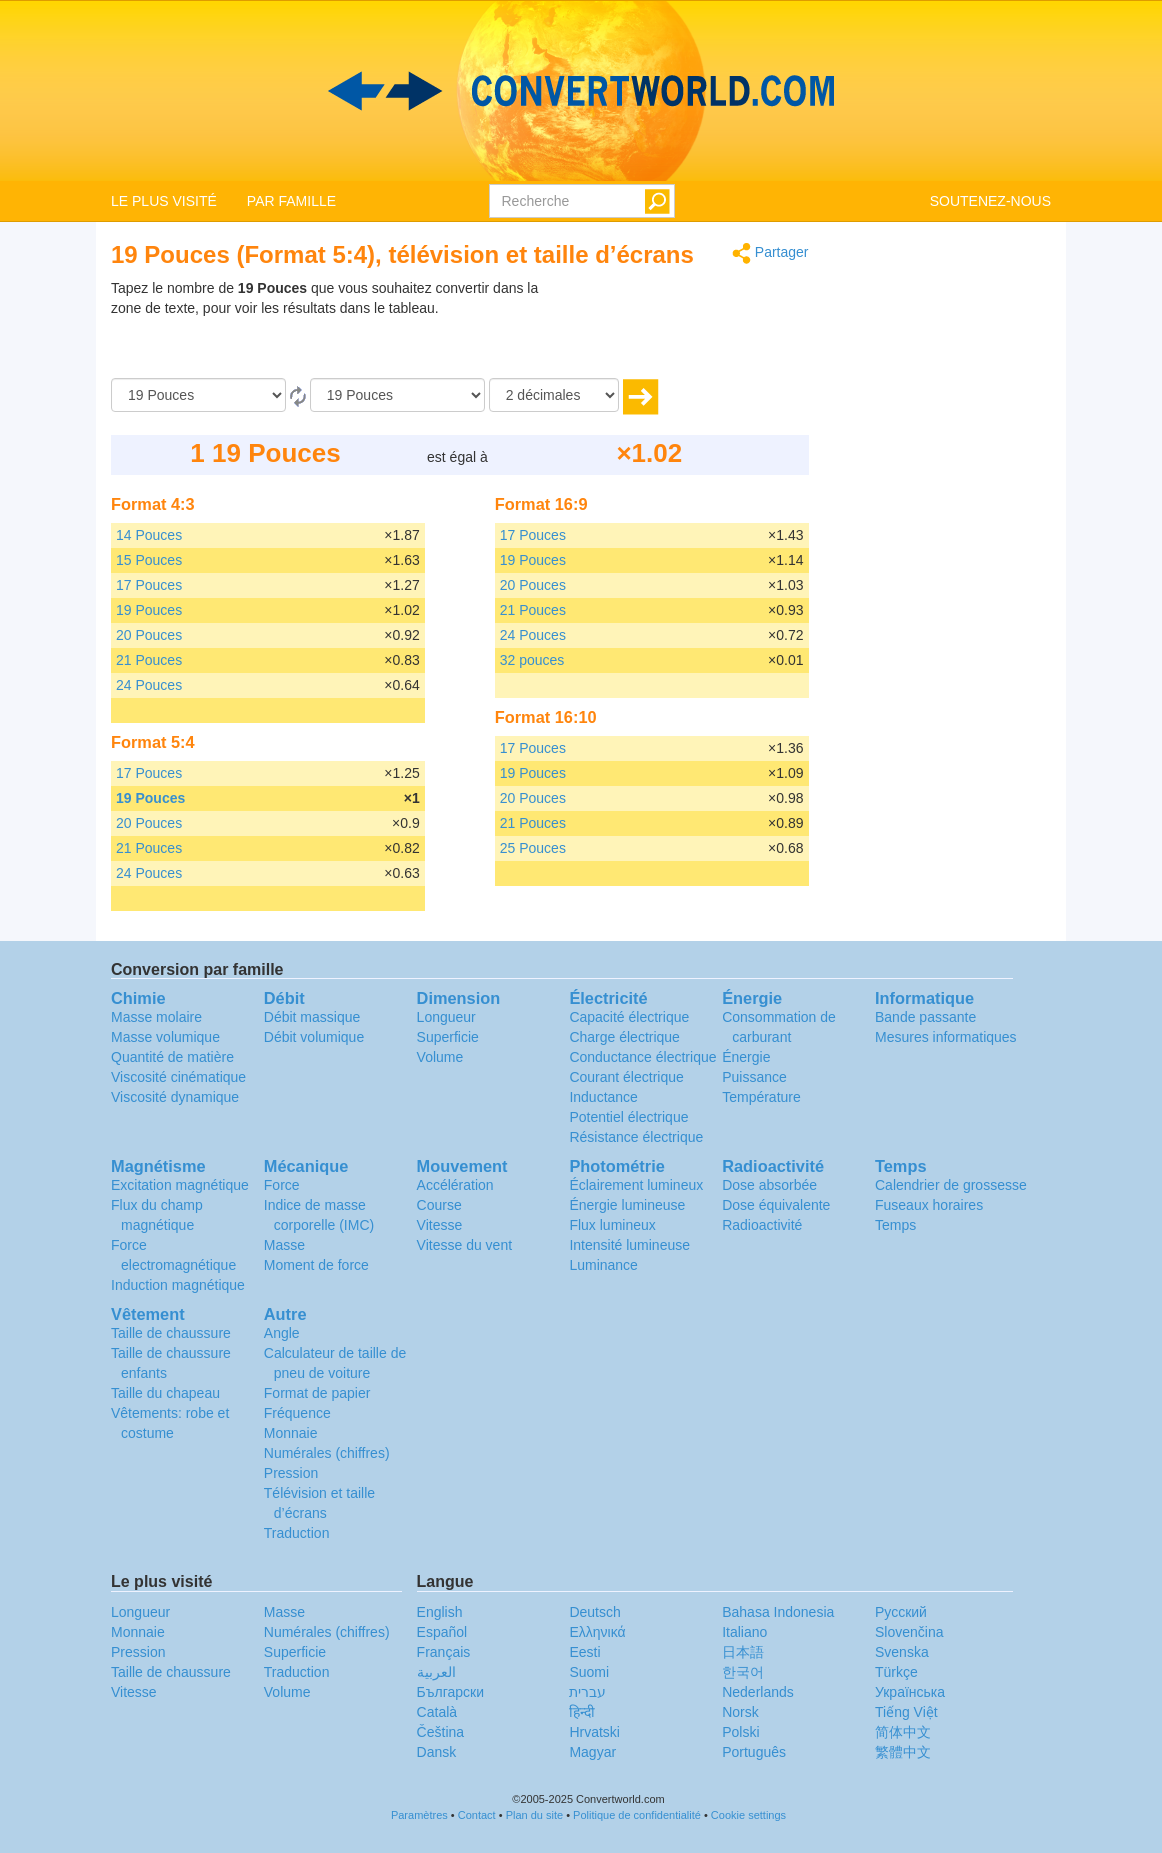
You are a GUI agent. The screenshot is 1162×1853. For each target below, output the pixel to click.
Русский (901, 1612)
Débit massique (312, 1017)
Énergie (746, 1057)
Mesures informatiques (946, 1037)
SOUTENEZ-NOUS (990, 201)
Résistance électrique (636, 1137)
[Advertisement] (684, 328)
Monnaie (291, 1433)
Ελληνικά (597, 1632)
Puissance (754, 1077)
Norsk (740, 1712)
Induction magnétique (178, 1285)
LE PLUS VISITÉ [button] (164, 201)
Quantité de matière (172, 1057)
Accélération (455, 1185)
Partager (770, 253)
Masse (284, 1245)
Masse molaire (156, 1017)
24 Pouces (149, 685)
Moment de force (316, 1265)
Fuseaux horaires (929, 1205)
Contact (477, 1815)
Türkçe (896, 1672)
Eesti (584, 1652)
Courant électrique (626, 1077)
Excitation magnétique (180, 1185)
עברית (587, 1692)
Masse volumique (165, 1037)
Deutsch (594, 1612)
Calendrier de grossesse (951, 1185)
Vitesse (440, 1225)
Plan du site (534, 1815)
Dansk (437, 1752)
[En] (397, 395)
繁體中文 (903, 1752)
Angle (282, 1333)
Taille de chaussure (171, 1333)
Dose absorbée (769, 1185)
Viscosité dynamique (175, 1097)
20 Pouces (149, 635)
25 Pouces (533, 848)
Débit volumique (314, 1037)
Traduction (297, 1533)
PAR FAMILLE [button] (291, 201)
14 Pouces (149, 535)
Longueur (446, 1017)
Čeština (440, 1732)
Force (282, 1185)
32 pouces (532, 660)
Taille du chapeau (165, 1393)
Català (437, 1712)
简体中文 (903, 1732)
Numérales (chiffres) (327, 1453)
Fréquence (297, 1413)
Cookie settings (748, 1815)
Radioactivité (762, 1225)
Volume (440, 1057)
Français (444, 1652)
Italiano (744, 1632)
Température (761, 1097)
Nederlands (758, 1692)
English (440, 1612)
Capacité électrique (629, 1017)
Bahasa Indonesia (778, 1612)
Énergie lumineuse (627, 1205)
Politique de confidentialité (637, 1815)
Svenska (902, 1652)
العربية (436, 1672)
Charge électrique (624, 1037)
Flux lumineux (612, 1225)
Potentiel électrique (628, 1117)
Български (450, 1692)
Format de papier (317, 1393)
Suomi (589, 1672)
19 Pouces (149, 610)
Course (439, 1205)
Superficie (448, 1037)
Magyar (592, 1752)
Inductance (603, 1097)
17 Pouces (149, 585)
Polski (740, 1732)
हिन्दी (582, 1712)
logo (581, 91)
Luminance (603, 1265)
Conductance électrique (642, 1057)
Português (754, 1752)
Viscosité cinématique (178, 1077)
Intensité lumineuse (629, 1245)
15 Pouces (149, 560)
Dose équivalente (776, 1205)
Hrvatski (594, 1732)
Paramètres (419, 1815)
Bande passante (925, 1017)
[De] (198, 395)
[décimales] (554, 395)
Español (442, 1632)
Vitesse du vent (464, 1245)
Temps (895, 1225)
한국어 (743, 1672)
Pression (291, 1473)
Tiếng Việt (906, 1712)
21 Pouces (149, 660)
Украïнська (910, 1692)
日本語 (743, 1652)
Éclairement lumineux (636, 1185)
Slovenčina (909, 1632)
